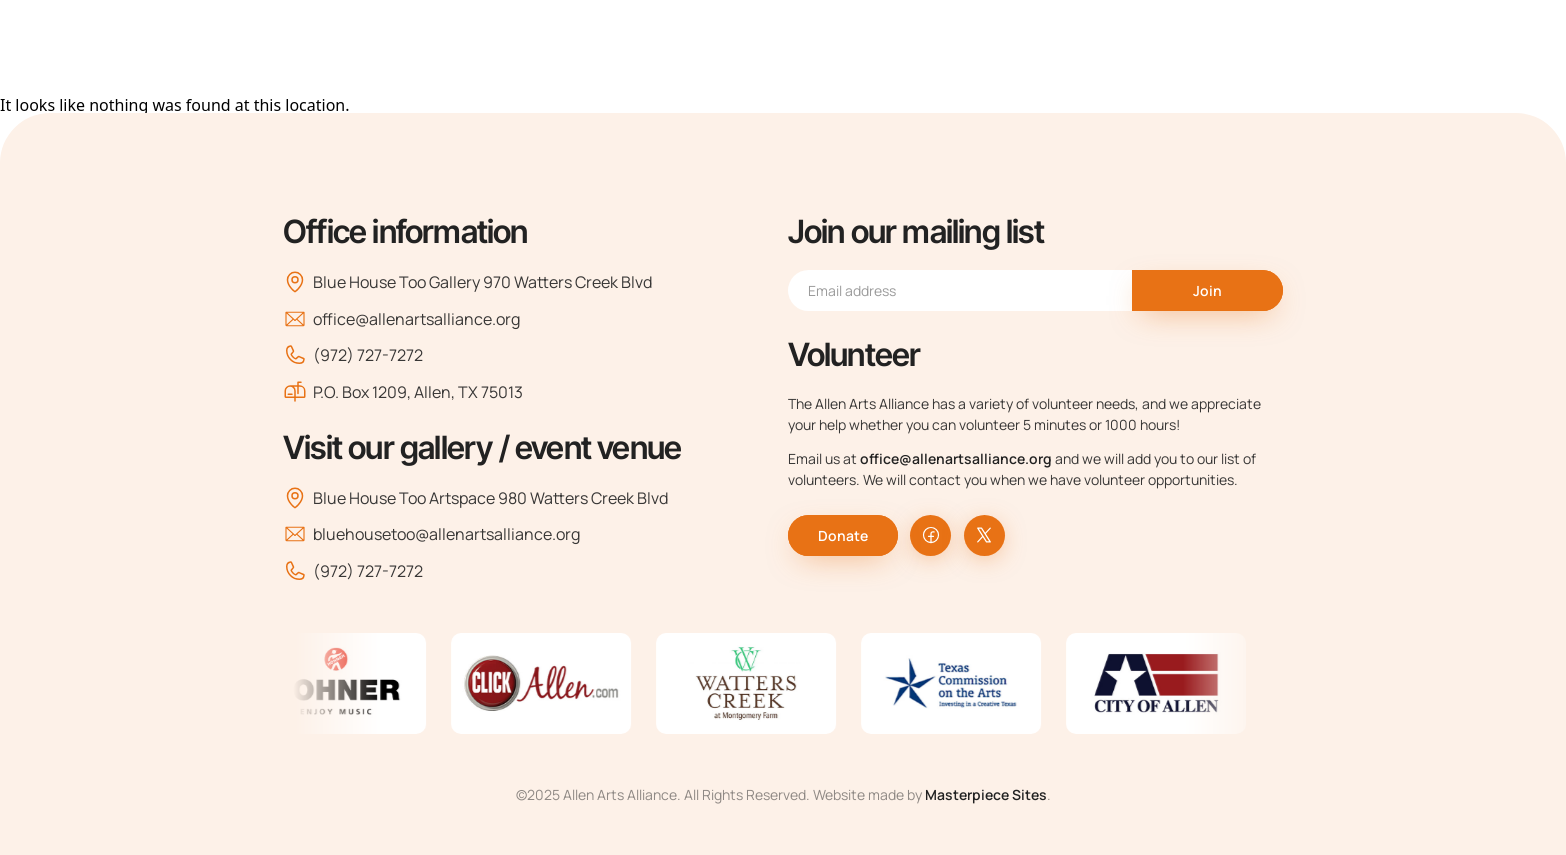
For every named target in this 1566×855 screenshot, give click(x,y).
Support (1186, 47)
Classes (967, 47)
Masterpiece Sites (986, 794)
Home (549, 47)
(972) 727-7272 (353, 355)
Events (1070, 47)
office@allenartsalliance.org (401, 319)
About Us (665, 47)
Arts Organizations (824, 47)
